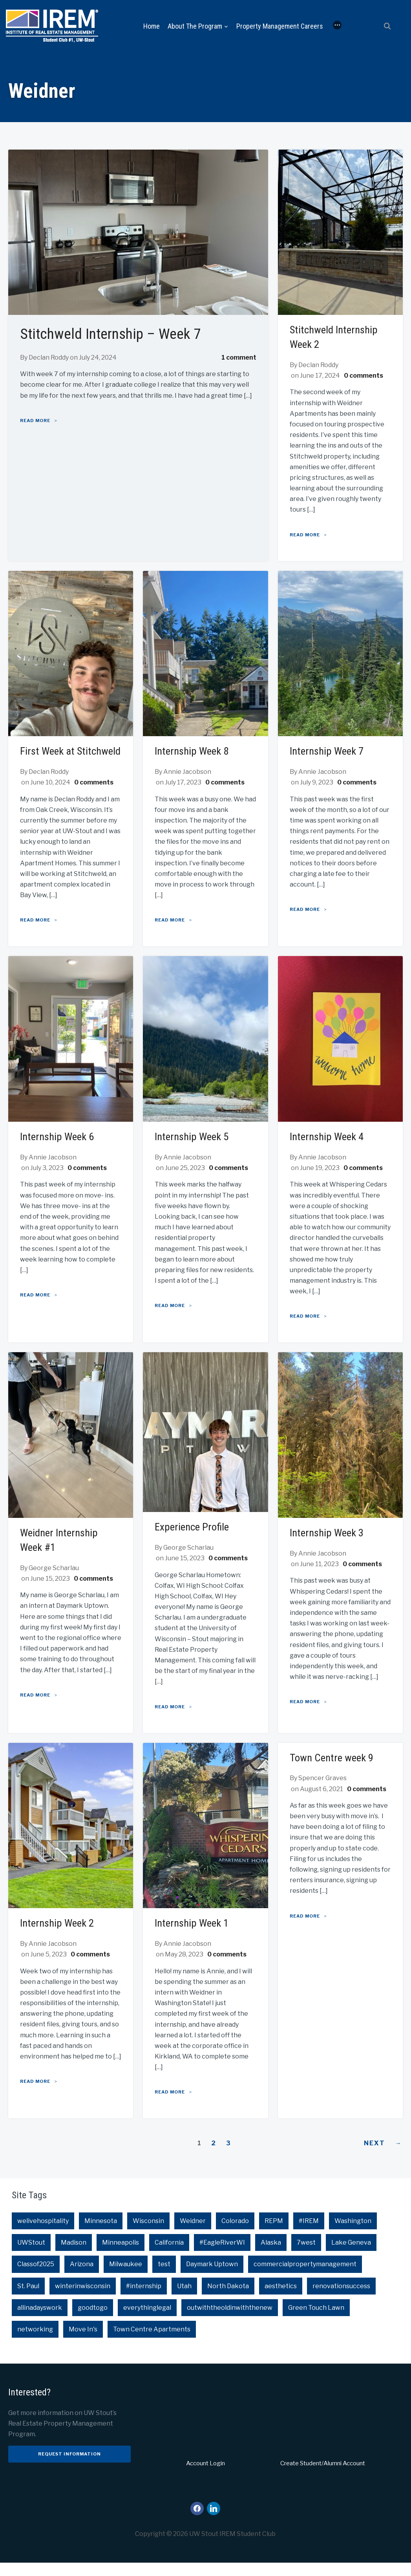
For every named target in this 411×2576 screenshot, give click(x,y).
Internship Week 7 (329, 750)
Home (152, 26)
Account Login (205, 2477)
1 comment (238, 358)
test (164, 2278)
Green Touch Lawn (316, 2321)
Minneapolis (120, 2256)
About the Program (195, 26)
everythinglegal (147, 2321)
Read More (35, 420)
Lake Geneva (351, 2256)
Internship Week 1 (194, 1936)
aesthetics (281, 2299)
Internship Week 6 (59, 1150)
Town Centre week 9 (333, 1770)
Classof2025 (35, 2278)
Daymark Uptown (212, 2278)
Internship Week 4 (329, 1150)
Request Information (69, 2467)
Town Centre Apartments (151, 2342)
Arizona (81, 2278)
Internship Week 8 (194, 750)
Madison (73, 2256)
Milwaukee (125, 2278)
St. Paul (28, 2299)
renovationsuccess (341, 2299)
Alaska (271, 2256)
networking (35, 2342)
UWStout (31, 2256)
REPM (274, 2234)
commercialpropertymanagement (305, 2278)
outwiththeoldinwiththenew (229, 2321)
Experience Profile (193, 1540)
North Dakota (228, 2299)
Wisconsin (148, 2234)
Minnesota (100, 2234)
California (169, 2256)
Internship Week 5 (194, 1150)
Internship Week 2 (59, 1936)
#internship (143, 2299)
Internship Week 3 (329, 1546)
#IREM (309, 2234)
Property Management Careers (280, 26)
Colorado (235, 2234)
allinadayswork (39, 2321)
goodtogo (93, 2321)
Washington (352, 2234)
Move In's (83, 2342)
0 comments (363, 375)
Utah (184, 2299)
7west (306, 2256)
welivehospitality (43, 2234)
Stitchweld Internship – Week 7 (121, 333)
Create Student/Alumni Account (322, 2477)
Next (384, 2157)
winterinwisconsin (82, 2299)
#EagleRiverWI (222, 2256)
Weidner (193, 2234)
